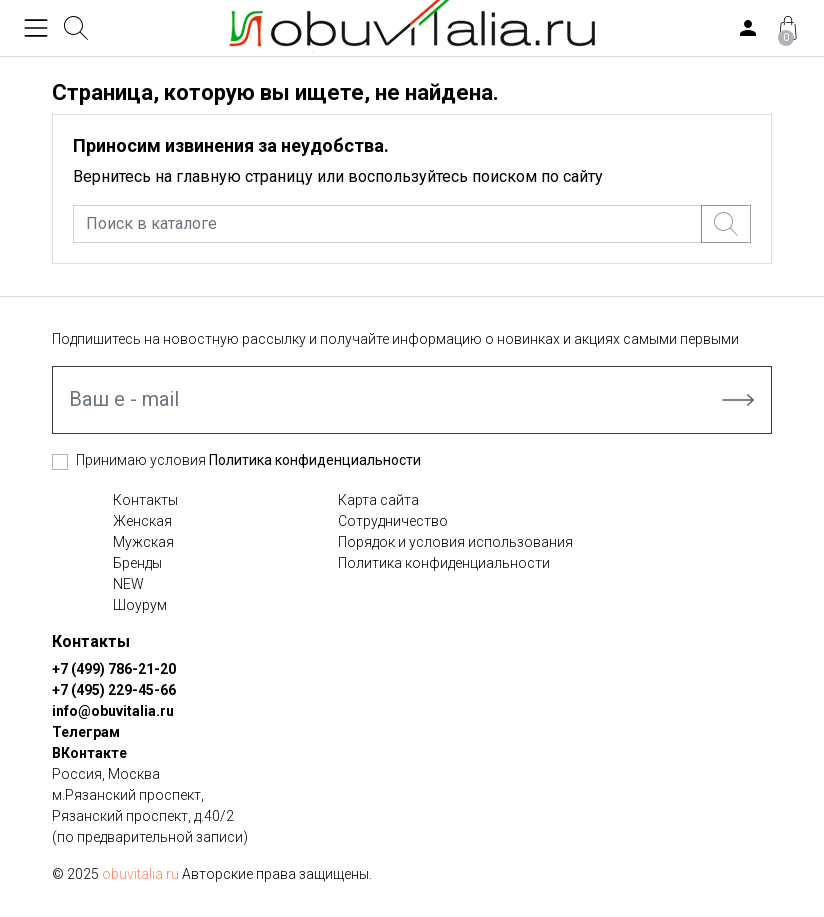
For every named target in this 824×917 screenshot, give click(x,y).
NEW (128, 584)
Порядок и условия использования (455, 542)
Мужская (143, 542)
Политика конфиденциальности (315, 460)
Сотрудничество (393, 521)
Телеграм (86, 732)
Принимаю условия (248, 460)
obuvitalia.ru (140, 874)
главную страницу (244, 176)
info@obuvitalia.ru (113, 711)
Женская (142, 521)
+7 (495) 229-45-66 (114, 690)
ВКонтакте (89, 753)
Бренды (137, 563)
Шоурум (140, 605)
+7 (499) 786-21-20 (114, 669)
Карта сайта (378, 500)
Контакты (145, 500)
